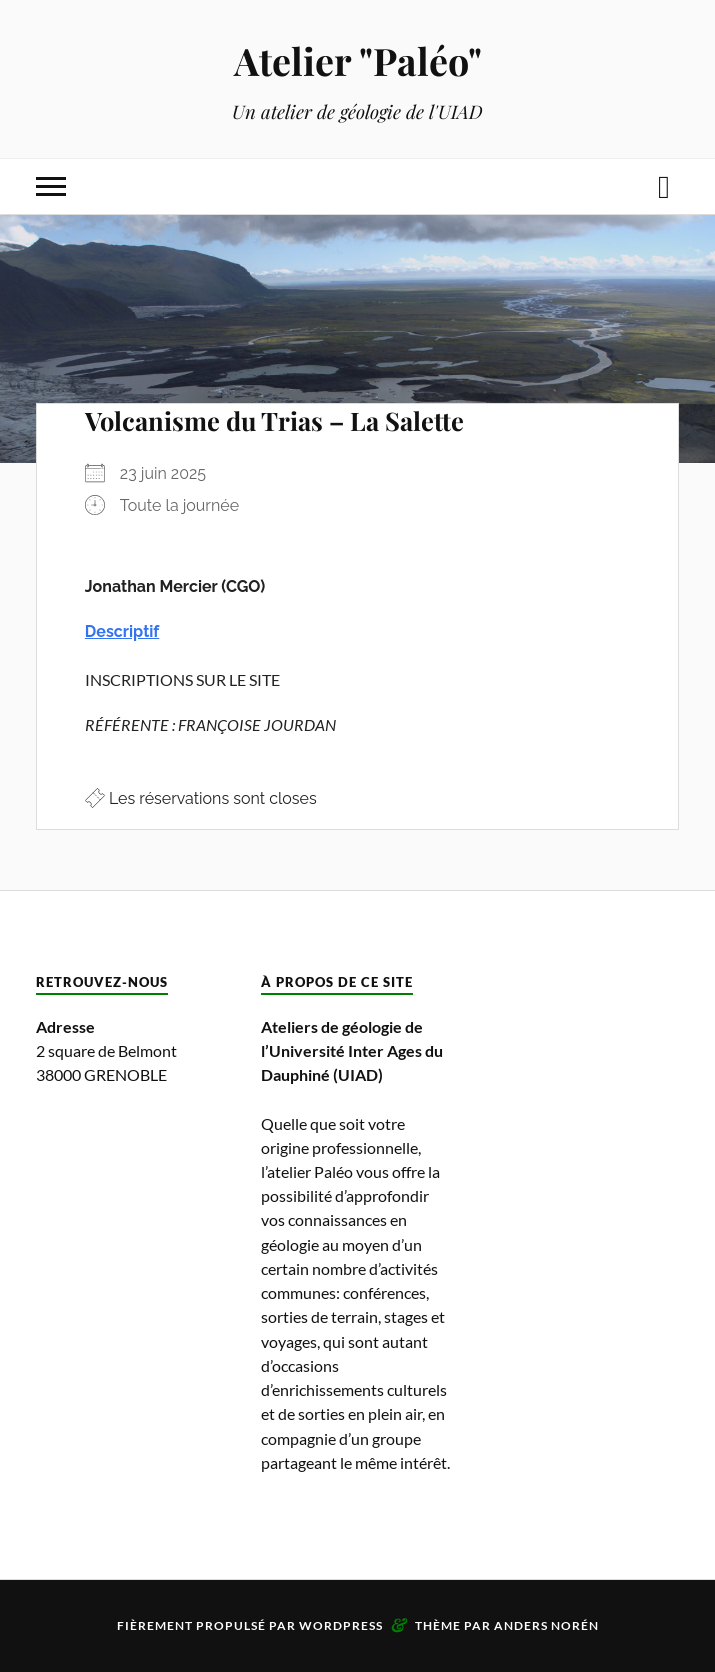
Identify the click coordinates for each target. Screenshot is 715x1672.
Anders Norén (546, 1625)
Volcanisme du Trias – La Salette (274, 420)
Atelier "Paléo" (357, 60)
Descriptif (122, 631)
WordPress (341, 1625)
